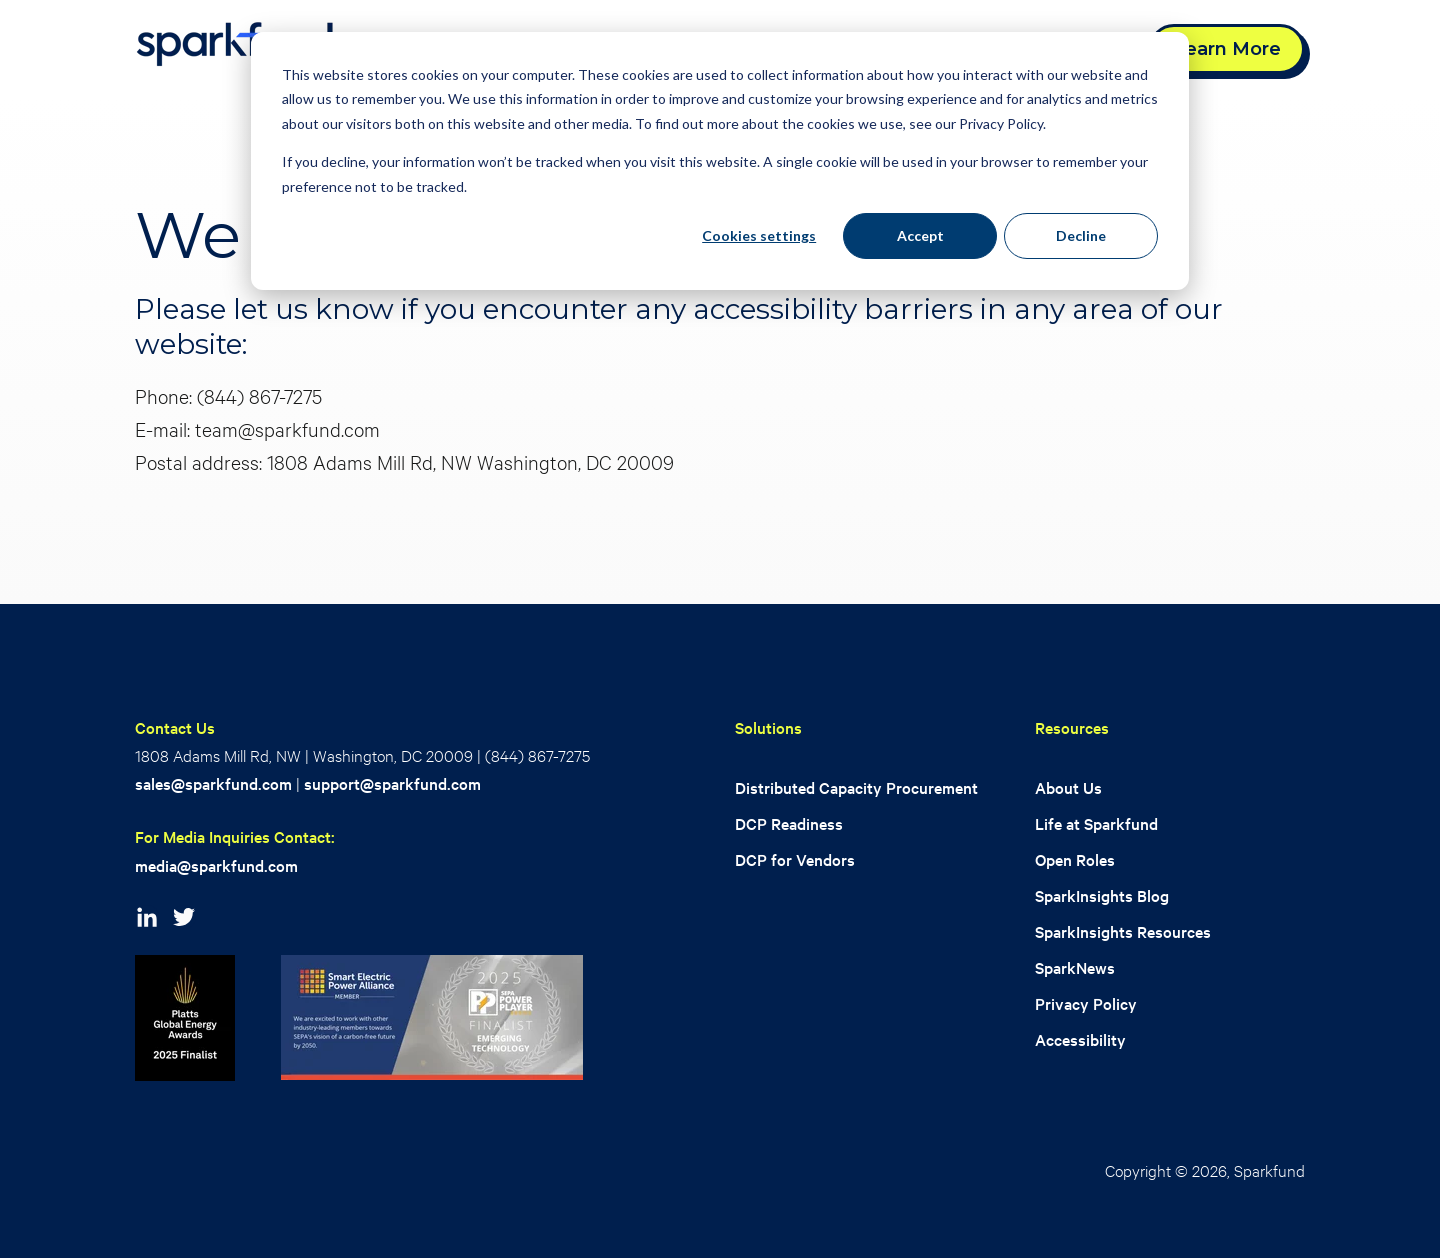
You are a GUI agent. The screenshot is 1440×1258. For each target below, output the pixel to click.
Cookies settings (759, 235)
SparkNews (1075, 967)
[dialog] (720, 161)
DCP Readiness (789, 823)
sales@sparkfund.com (213, 783)
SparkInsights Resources (1123, 931)
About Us (1068, 787)
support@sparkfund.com (392, 783)
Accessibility (1080, 1039)
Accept (920, 235)
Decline (1081, 235)
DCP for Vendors (795, 859)
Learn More (1227, 49)
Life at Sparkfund (1096, 823)
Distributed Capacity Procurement (856, 787)
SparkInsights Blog (1102, 895)
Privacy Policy (1086, 1003)
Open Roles (1075, 859)
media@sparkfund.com (216, 865)
